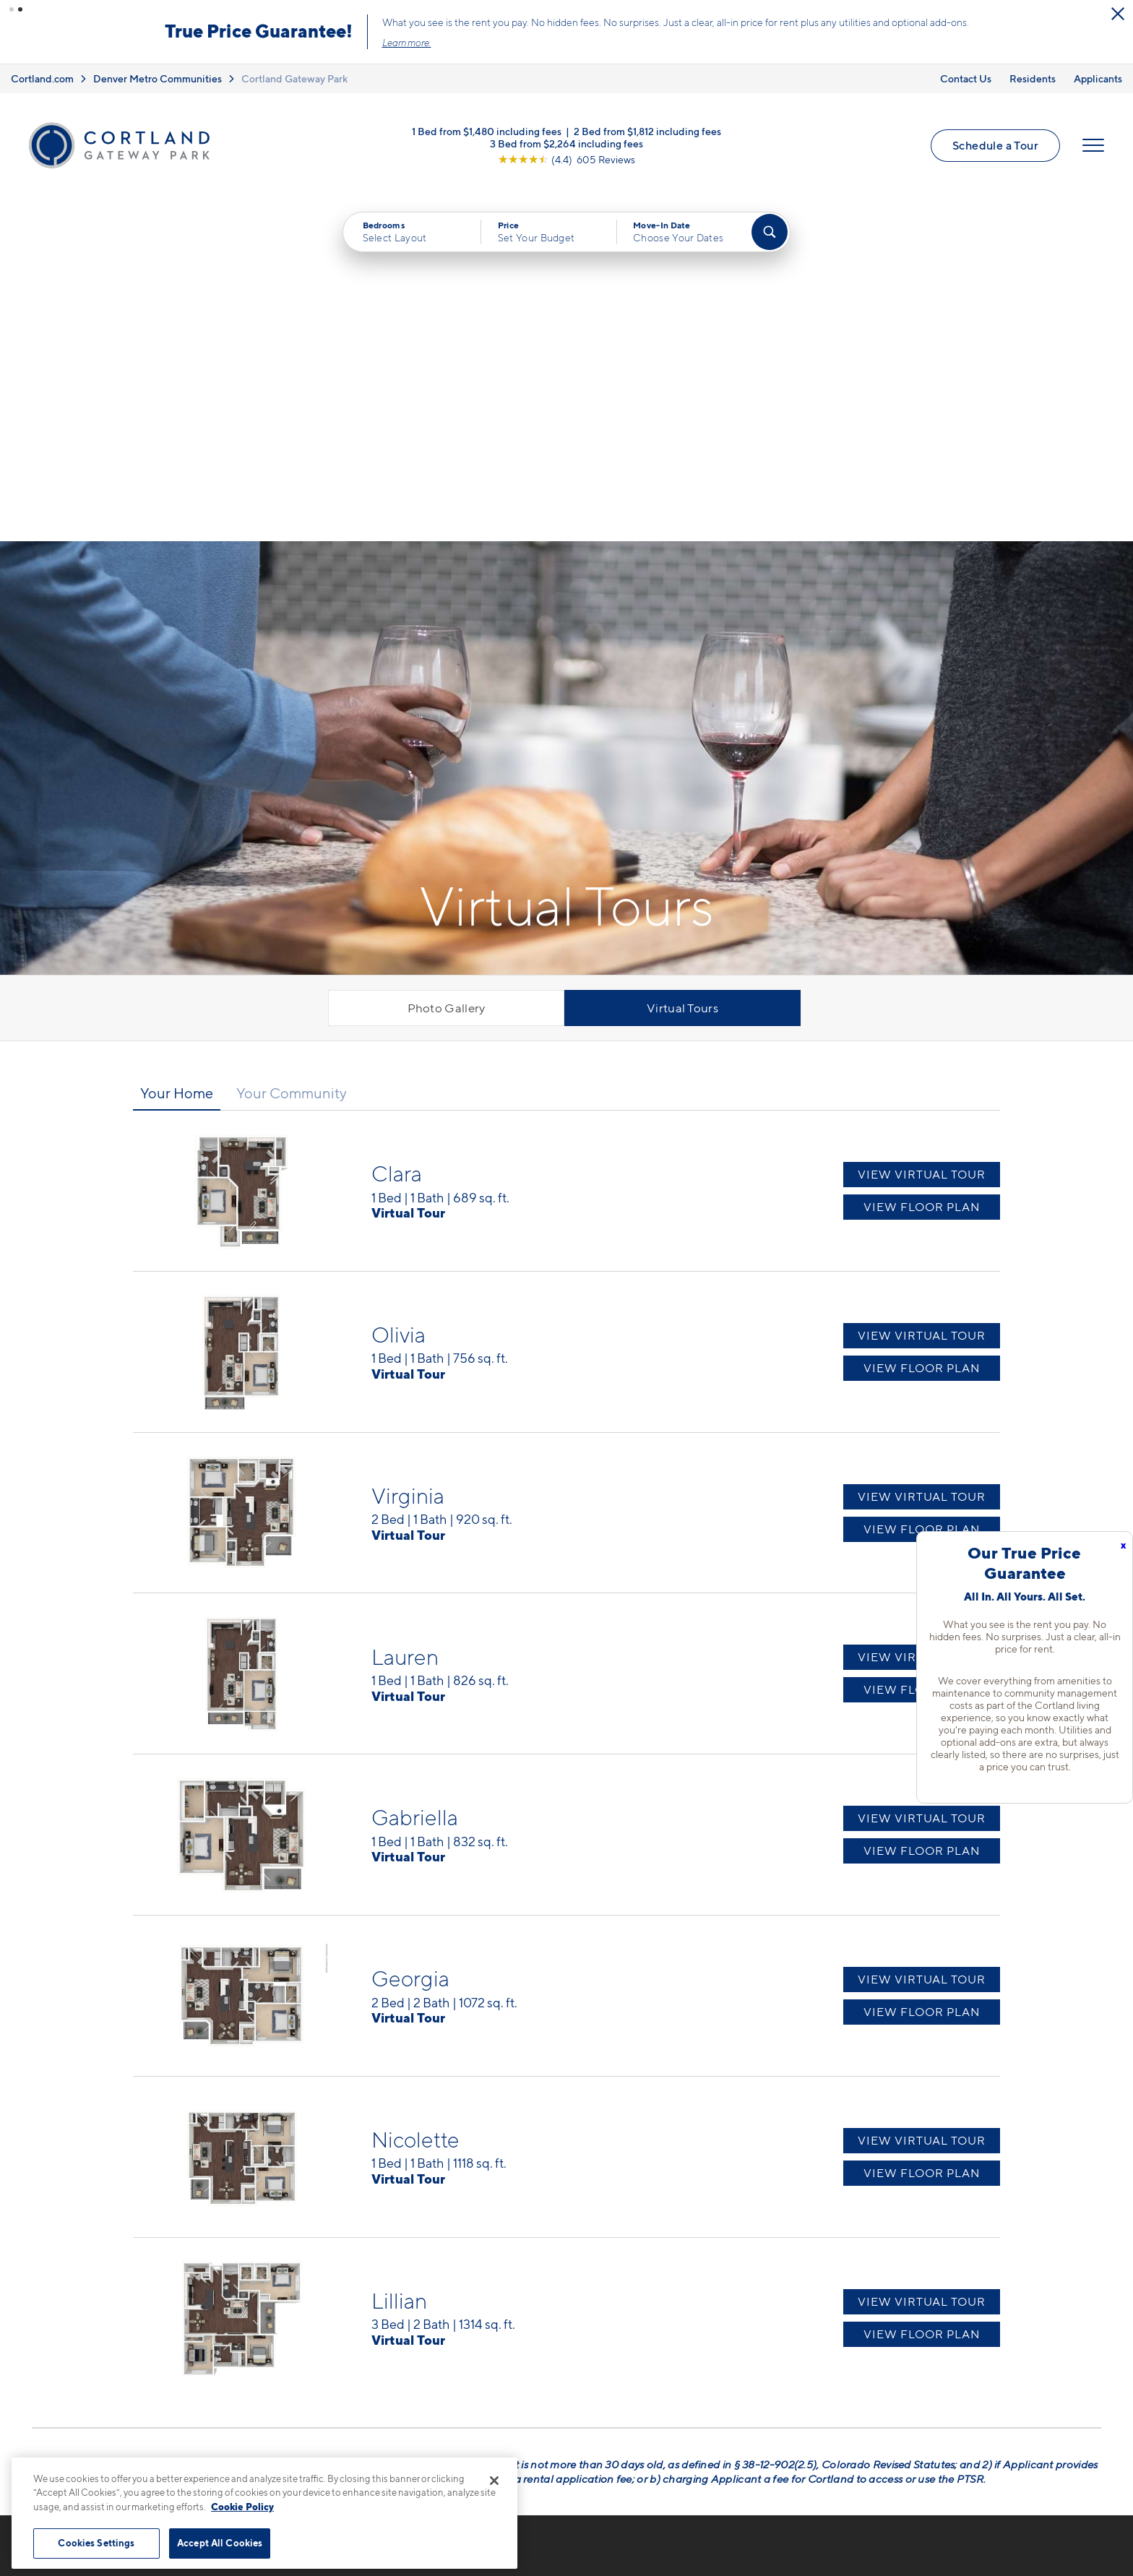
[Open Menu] (1093, 145)
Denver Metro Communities (157, 78)
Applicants (1098, 78)
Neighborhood (812, 2282)
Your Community (291, 749)
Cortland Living (598, 2408)
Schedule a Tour (995, 145)
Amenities (583, 2383)
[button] (11, 9)
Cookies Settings (96, 2543)
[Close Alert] (1118, 13)
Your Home (176, 749)
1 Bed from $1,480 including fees (486, 131)
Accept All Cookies (219, 2543)
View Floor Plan (921, 863)
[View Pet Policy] (399, 2361)
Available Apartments (614, 2308)
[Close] (494, 2481)
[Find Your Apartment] (769, 232)
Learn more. (406, 42)
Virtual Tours (682, 664)
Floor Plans (586, 2282)
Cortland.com (42, 78)
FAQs (787, 2308)
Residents (1032, 78)
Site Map (630, 2549)
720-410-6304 (318, 2282)
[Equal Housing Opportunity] (285, 2361)
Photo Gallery (447, 664)
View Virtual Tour (922, 830)
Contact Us (965, 78)
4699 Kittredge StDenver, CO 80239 (328, 2316)
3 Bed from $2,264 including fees (566, 143)
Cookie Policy (242, 2506)
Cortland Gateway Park (294, 78)
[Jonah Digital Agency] (1067, 2540)
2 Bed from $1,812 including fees (647, 131)
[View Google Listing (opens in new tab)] (566, 159)
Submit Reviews (562, 2549)
